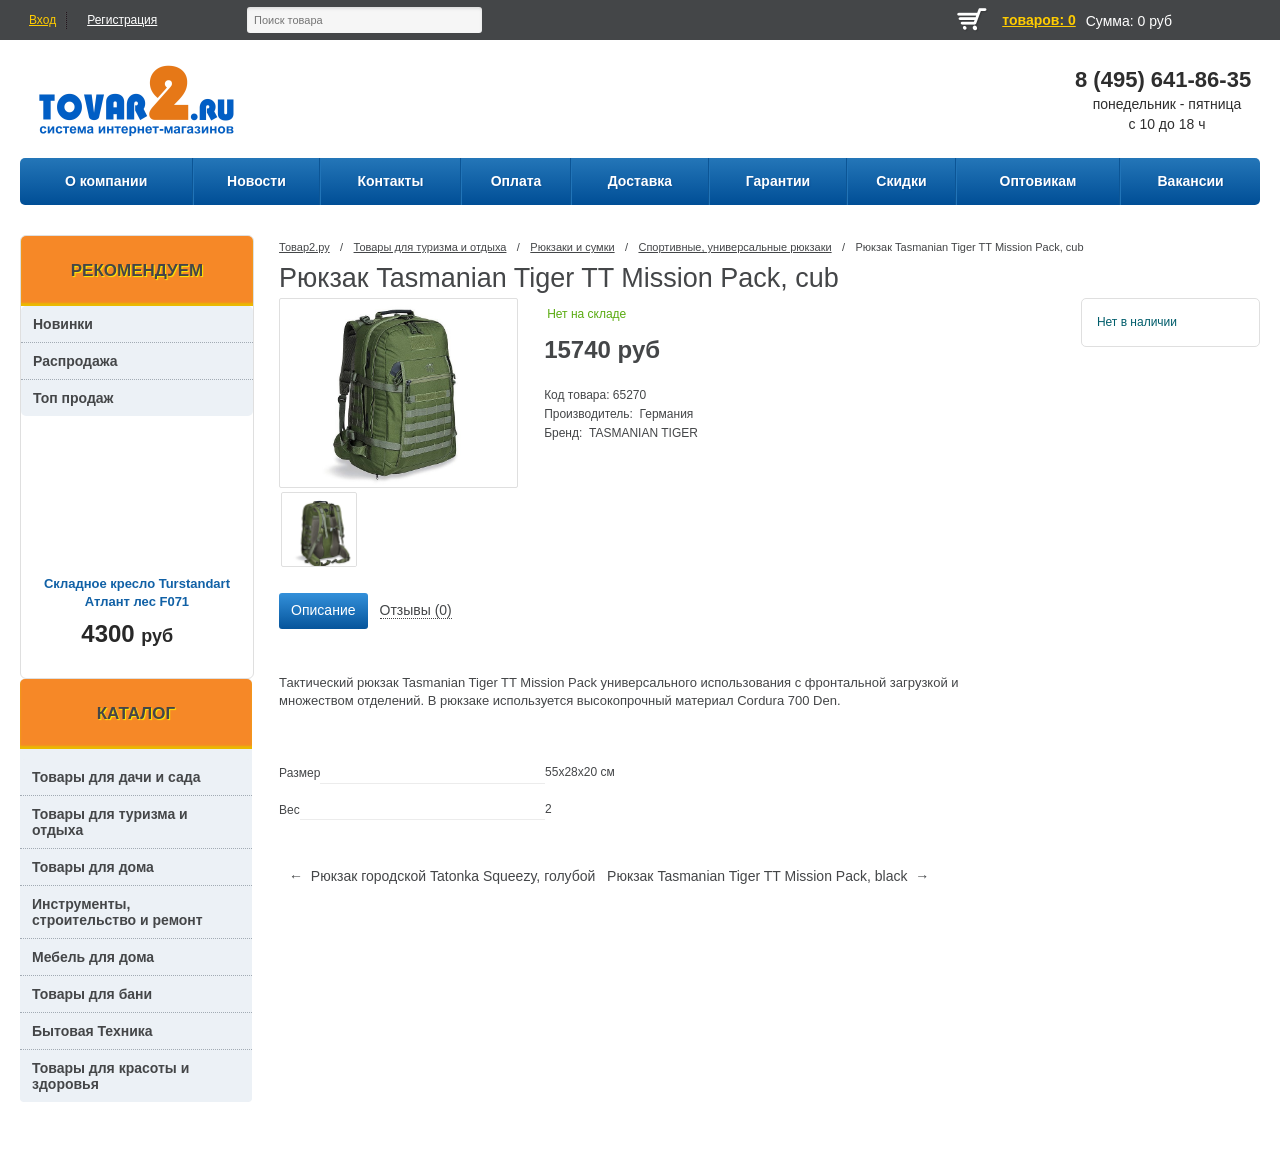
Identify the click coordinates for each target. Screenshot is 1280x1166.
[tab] (323, 611)
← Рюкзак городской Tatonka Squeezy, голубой (442, 876)
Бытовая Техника (92, 1031)
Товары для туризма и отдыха (430, 247)
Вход (42, 20)
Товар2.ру (304, 247)
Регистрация (122, 20)
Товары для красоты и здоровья (110, 1076)
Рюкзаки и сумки (572, 247)
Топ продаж (73, 398)
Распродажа (75, 361)
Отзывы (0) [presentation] (416, 610)
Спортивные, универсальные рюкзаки (734, 247)
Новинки (63, 324)
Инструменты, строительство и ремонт (117, 912)
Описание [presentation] (323, 610)
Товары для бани (92, 994)
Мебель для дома (93, 957)
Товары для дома (93, 867)
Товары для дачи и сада (116, 777)
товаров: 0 (1038, 20)
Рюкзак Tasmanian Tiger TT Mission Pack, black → (768, 876)
